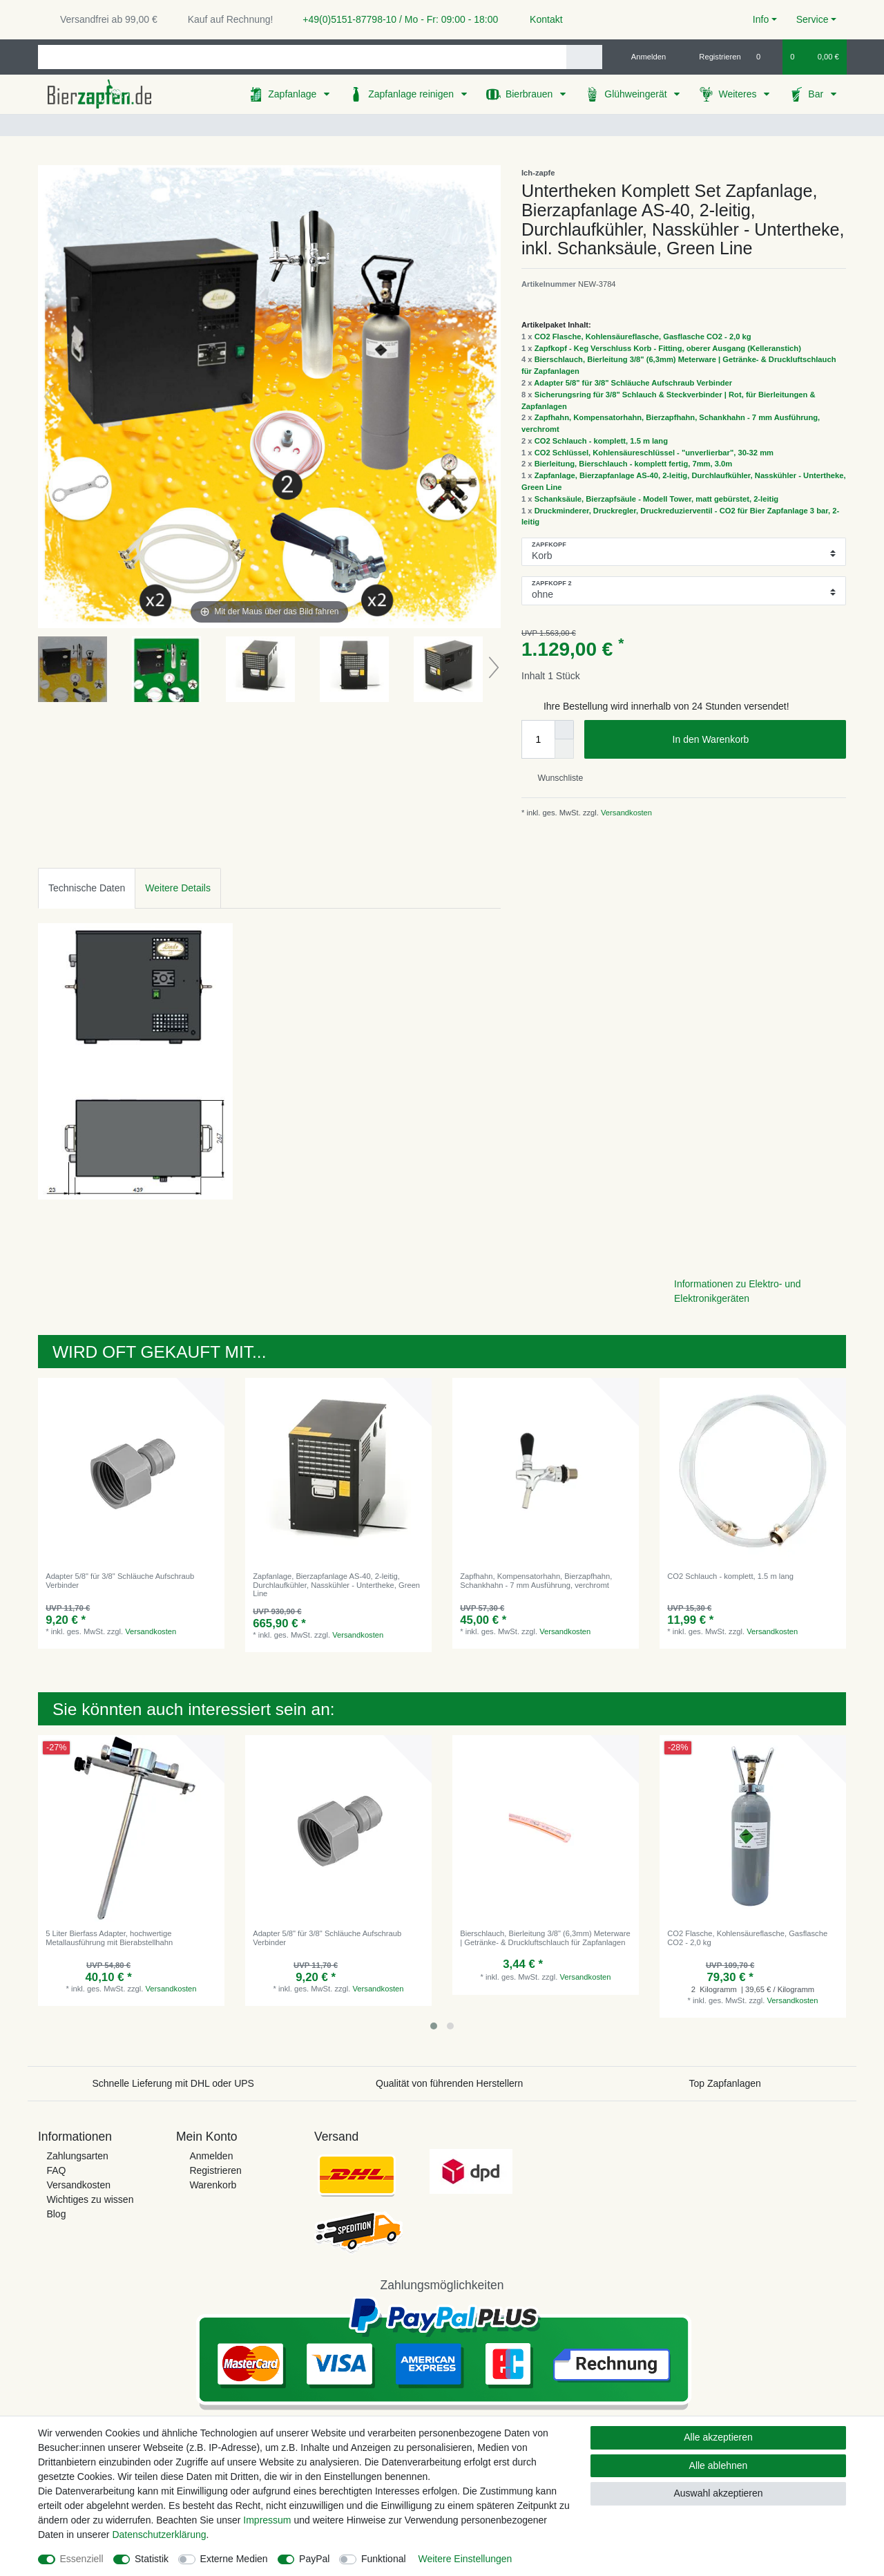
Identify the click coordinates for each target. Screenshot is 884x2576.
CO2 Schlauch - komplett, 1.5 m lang (601, 441)
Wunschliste (555, 778)
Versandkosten (625, 812)
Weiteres (738, 94)
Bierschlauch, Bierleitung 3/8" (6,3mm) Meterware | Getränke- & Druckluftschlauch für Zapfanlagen (545, 1937)
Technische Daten (86, 887)
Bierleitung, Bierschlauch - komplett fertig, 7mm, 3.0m (634, 464)
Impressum (267, 2520)
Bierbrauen (530, 94)
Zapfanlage (293, 94)
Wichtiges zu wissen (89, 2199)
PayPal (314, 2558)
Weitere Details (178, 887)
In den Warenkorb (754, 740)
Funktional (383, 2558)
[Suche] (584, 57)
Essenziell (82, 2558)
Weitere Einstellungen (465, 2558)
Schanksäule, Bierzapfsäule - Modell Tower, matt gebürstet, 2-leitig (657, 499)
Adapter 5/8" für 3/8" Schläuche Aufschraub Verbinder (633, 383)
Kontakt (539, 19)
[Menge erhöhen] (564, 729)
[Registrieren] (712, 56)
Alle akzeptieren (718, 2437)
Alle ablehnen (718, 2465)
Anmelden (211, 2155)
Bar (817, 94)
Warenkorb (212, 2184)
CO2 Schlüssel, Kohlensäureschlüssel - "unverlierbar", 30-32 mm (654, 452)
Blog (56, 2213)
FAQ (56, 2170)
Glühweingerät (636, 94)
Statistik (152, 2558)
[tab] (86, 888)
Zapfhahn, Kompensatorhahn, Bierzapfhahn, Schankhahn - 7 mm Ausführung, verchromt (536, 1580)
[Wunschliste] (765, 56)
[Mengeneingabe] (538, 739)
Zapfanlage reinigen (412, 94)
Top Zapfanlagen (725, 2083)
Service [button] (812, 19)
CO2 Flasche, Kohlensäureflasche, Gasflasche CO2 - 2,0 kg (643, 336)
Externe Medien (234, 2558)
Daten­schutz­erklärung (159, 2534)
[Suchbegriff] (302, 57)
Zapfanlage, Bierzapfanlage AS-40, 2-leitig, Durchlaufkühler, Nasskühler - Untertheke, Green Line (336, 1585)
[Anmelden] (643, 56)
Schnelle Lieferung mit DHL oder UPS (173, 2083)
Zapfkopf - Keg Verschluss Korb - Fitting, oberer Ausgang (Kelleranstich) (668, 348)
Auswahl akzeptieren (717, 2493)
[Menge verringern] (564, 749)
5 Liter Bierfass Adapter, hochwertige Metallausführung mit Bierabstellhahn (109, 1937)
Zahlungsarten (77, 2155)
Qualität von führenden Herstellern (449, 2083)
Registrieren (215, 2170)
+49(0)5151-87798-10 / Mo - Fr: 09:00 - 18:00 (395, 19)
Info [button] (761, 19)
